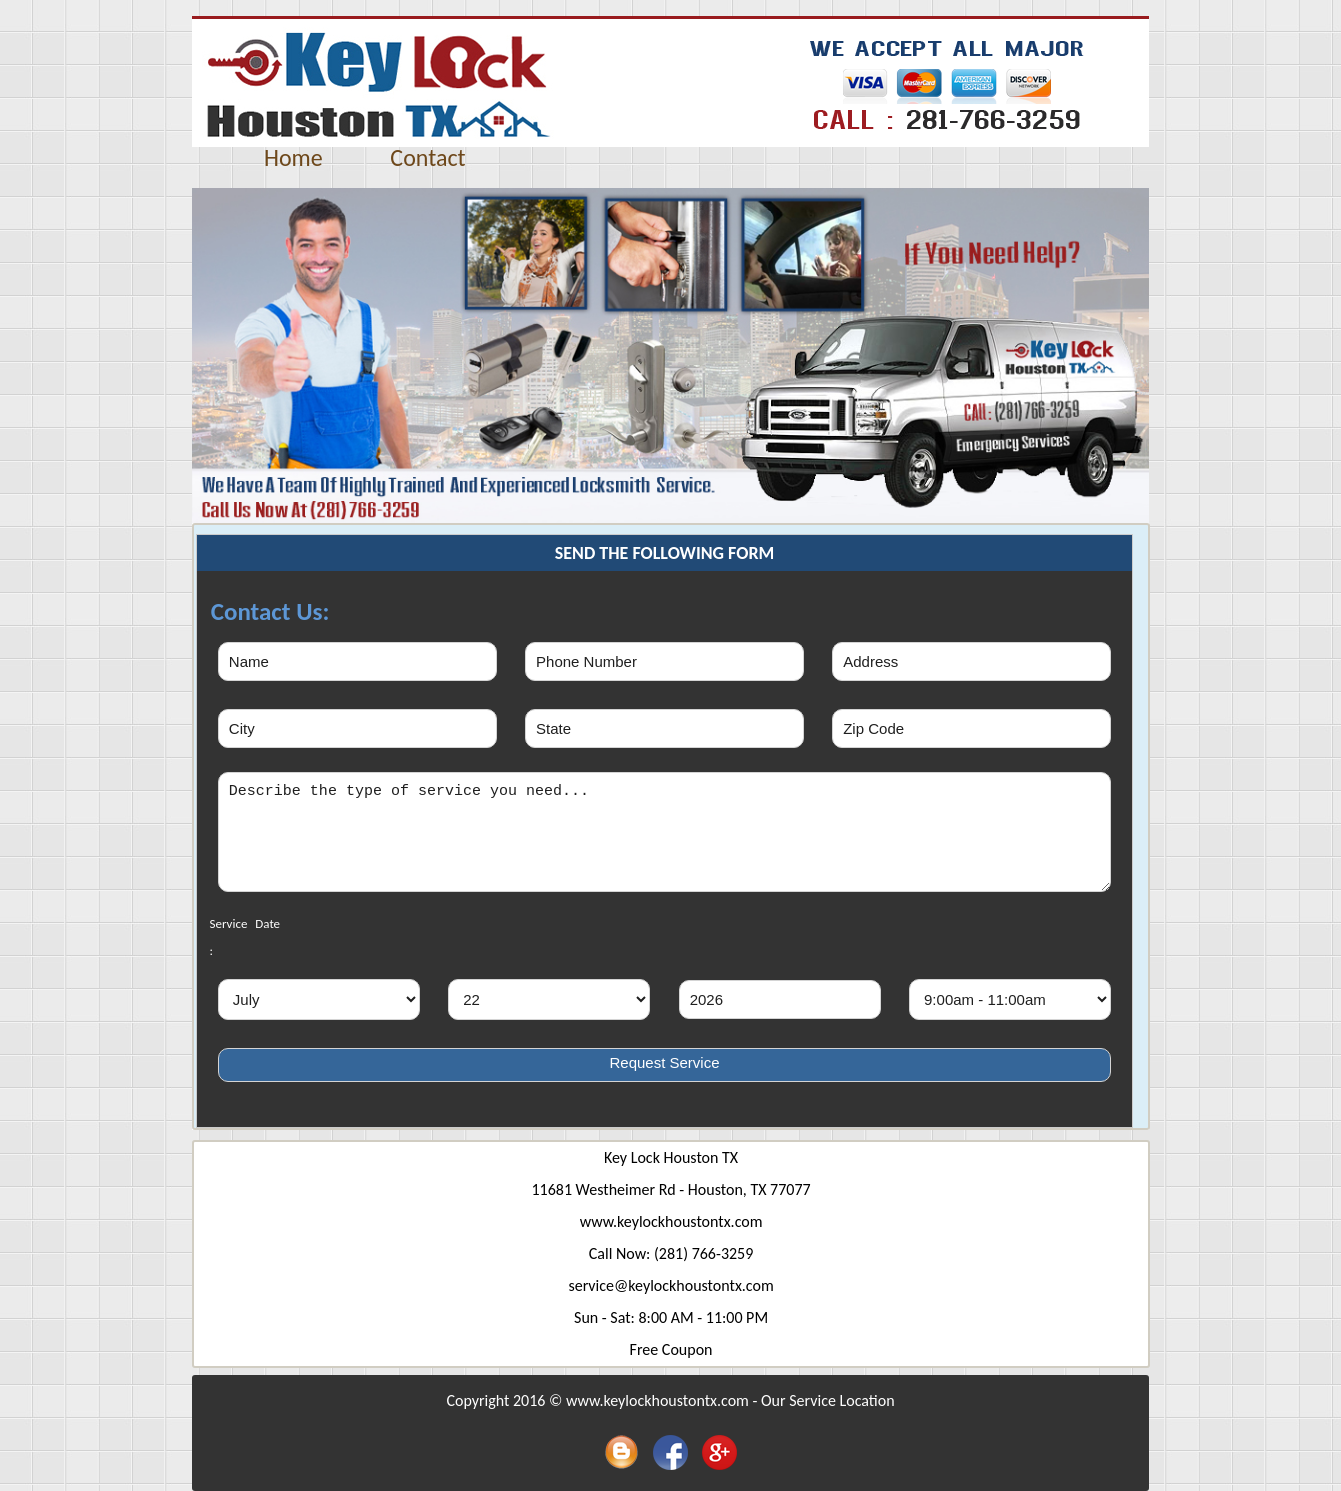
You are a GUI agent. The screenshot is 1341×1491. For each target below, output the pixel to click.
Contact (427, 157)
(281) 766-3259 (703, 1253)
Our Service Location (828, 1400)
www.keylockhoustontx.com (671, 1221)
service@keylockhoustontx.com (670, 1285)
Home (293, 157)
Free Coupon (671, 1349)
